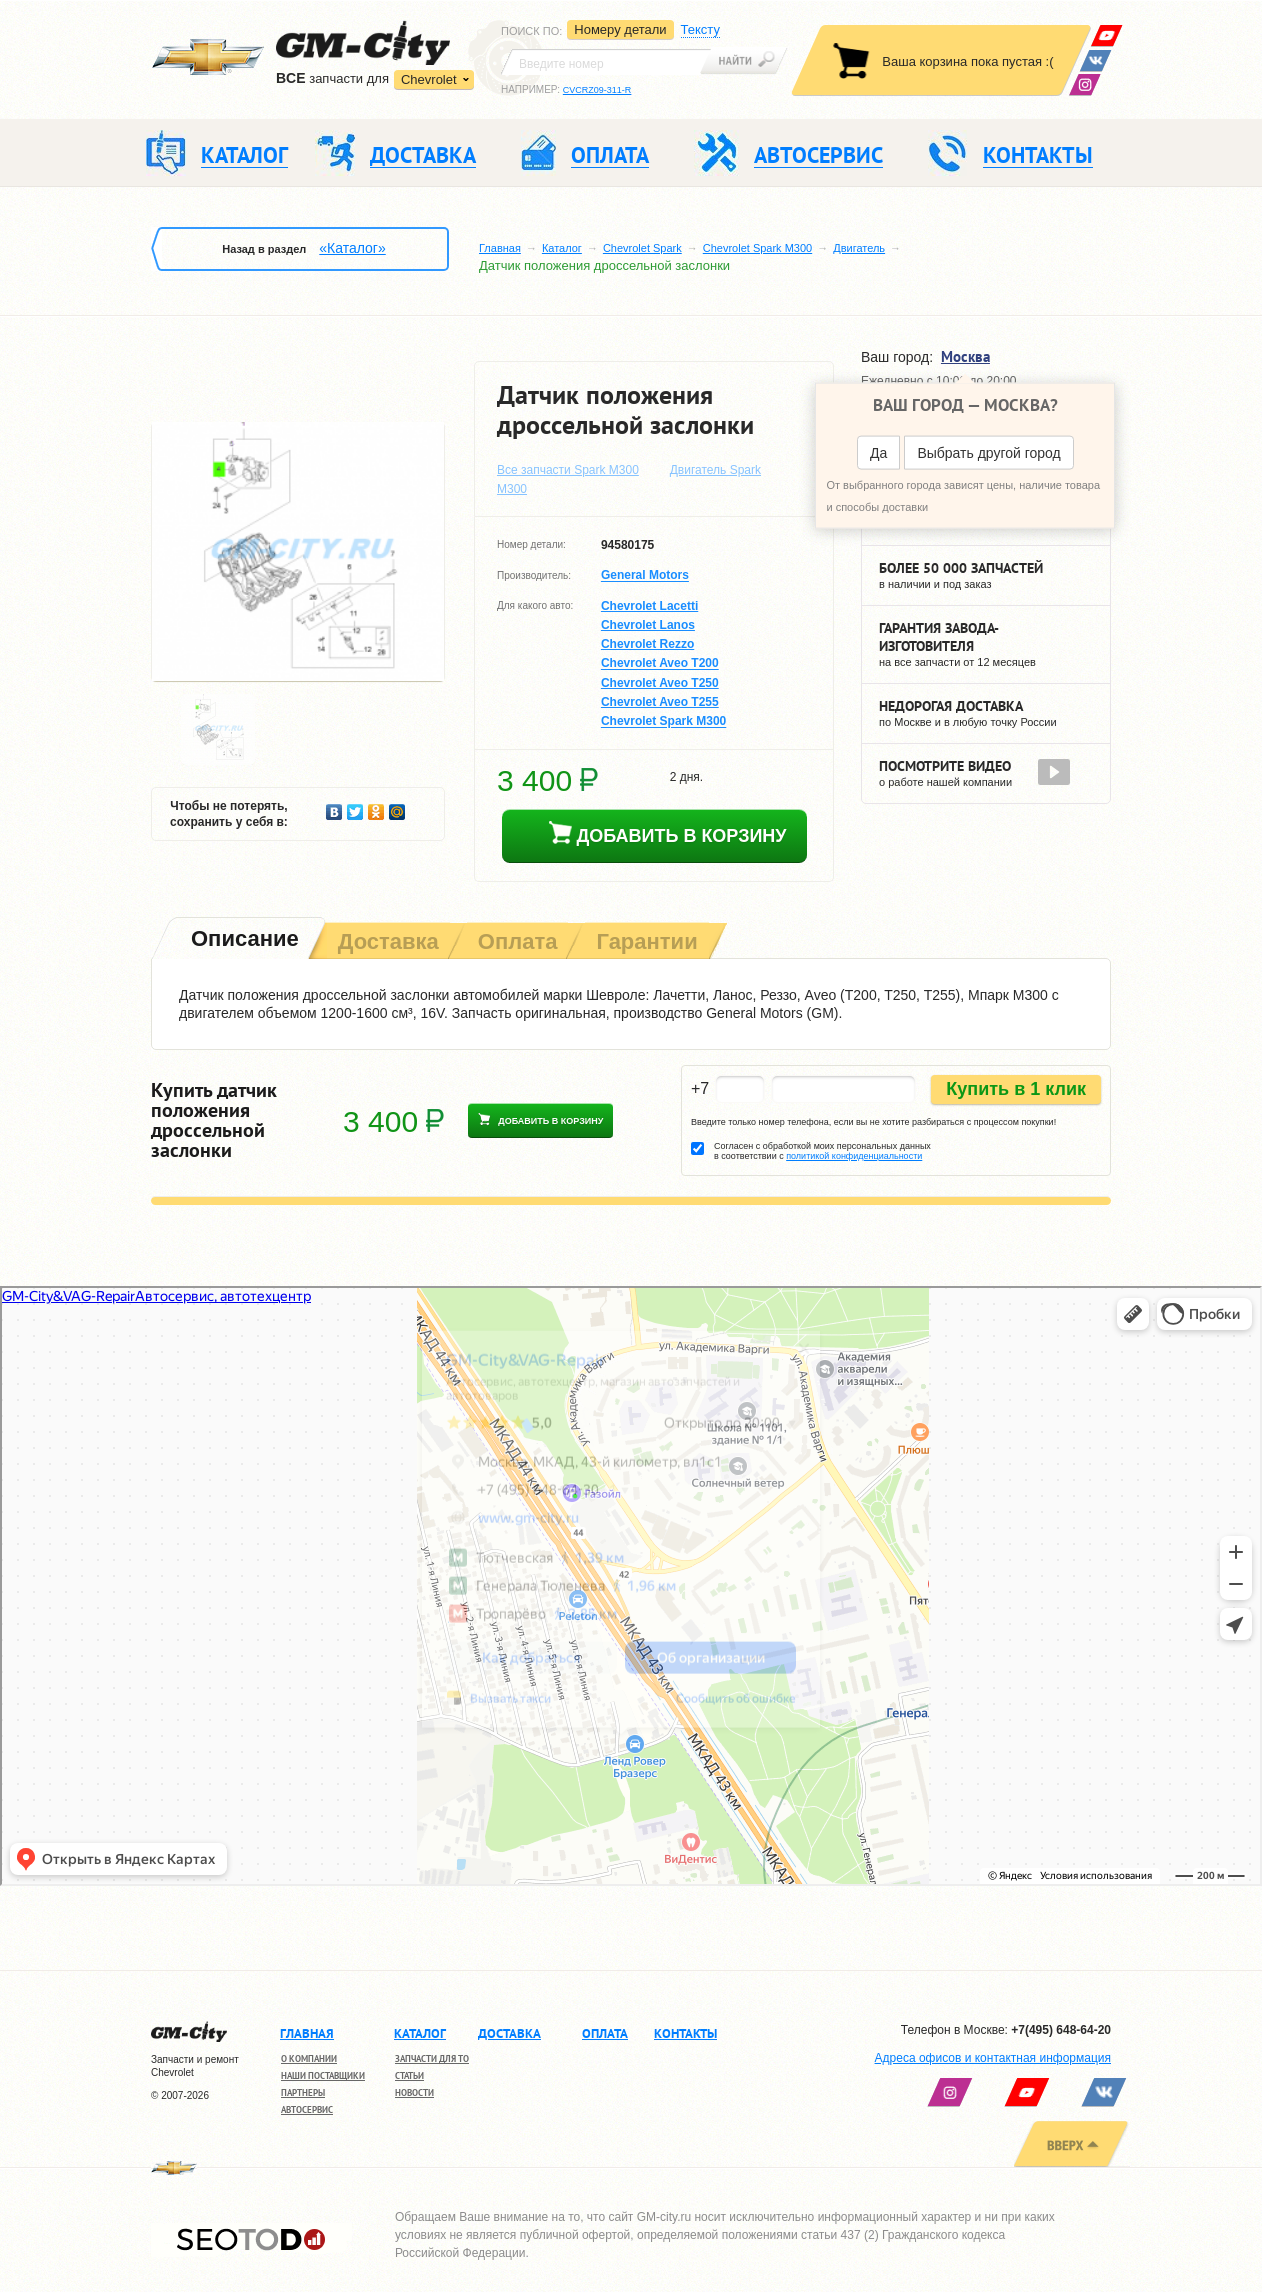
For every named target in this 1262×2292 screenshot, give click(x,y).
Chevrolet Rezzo (647, 644)
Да (878, 453)
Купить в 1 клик (1016, 1089)
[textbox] (606, 62)
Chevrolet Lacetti (649, 606)
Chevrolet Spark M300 (757, 248)
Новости (414, 2092)
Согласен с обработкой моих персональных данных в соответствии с (822, 1151)
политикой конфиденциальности (854, 1156)
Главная (500, 248)
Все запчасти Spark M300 (568, 470)
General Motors (645, 576)
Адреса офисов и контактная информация (993, 2058)
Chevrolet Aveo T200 (660, 664)
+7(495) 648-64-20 (1061, 2030)
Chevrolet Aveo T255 (660, 702)
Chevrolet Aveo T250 (660, 683)
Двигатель (859, 248)
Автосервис (307, 2109)
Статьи (409, 2075)
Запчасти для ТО (432, 2058)
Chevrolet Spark (642, 248)
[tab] (243, 940)
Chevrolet (429, 79)
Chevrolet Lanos (648, 625)
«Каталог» (352, 248)
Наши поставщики (323, 2075)
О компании (309, 2058)
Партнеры (303, 2092)
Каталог (562, 248)
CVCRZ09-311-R (597, 90)
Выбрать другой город (988, 453)
